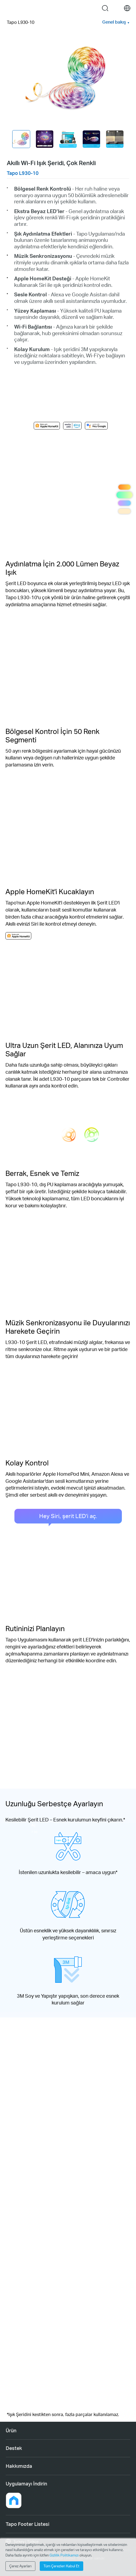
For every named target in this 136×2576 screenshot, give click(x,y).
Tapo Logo (63, 8)
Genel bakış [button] (114, 22)
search (105, 8)
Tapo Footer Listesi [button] (27, 2524)
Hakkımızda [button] (19, 2466)
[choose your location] (127, 8)
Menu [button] (8, 8)
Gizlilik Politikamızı (64, 2555)
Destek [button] (14, 2448)
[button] (13, 2500)
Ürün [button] (11, 2430)
